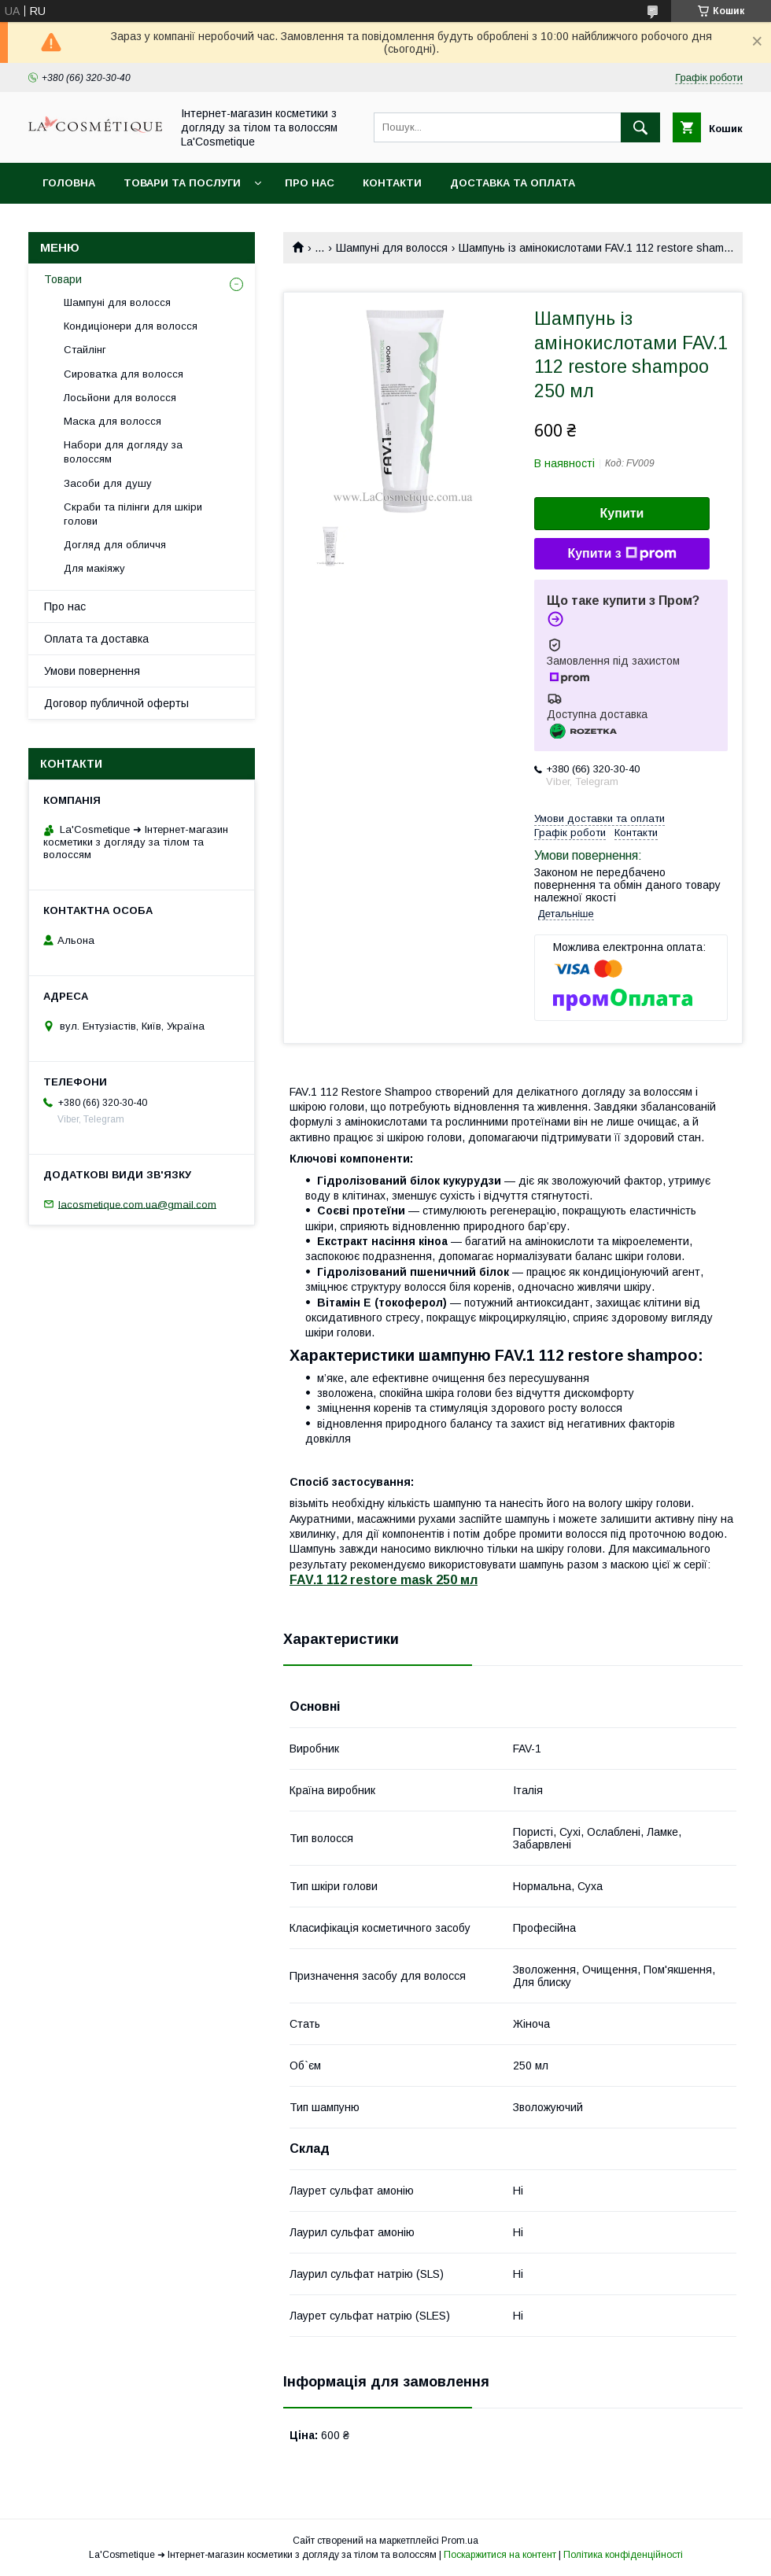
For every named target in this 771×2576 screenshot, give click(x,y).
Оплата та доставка (96, 638)
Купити (622, 513)
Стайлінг (85, 350)
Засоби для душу (108, 483)
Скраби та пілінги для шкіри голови (133, 514)
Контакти (392, 183)
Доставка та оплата (512, 183)
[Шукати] (640, 127)
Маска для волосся (112, 421)
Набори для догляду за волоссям (123, 452)
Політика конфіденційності (623, 2554)
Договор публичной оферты (116, 703)
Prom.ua (459, 2540)
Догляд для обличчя (115, 545)
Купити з (621, 554)
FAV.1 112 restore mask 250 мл (384, 1580)
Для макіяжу (94, 568)
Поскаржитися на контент (500, 2554)
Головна (68, 183)
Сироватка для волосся (123, 374)
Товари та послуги (182, 183)
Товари (63, 279)
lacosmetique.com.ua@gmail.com (137, 1204)
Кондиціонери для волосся (130, 326)
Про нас (309, 183)
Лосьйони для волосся (120, 398)
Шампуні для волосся (392, 247)
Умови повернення (92, 671)
